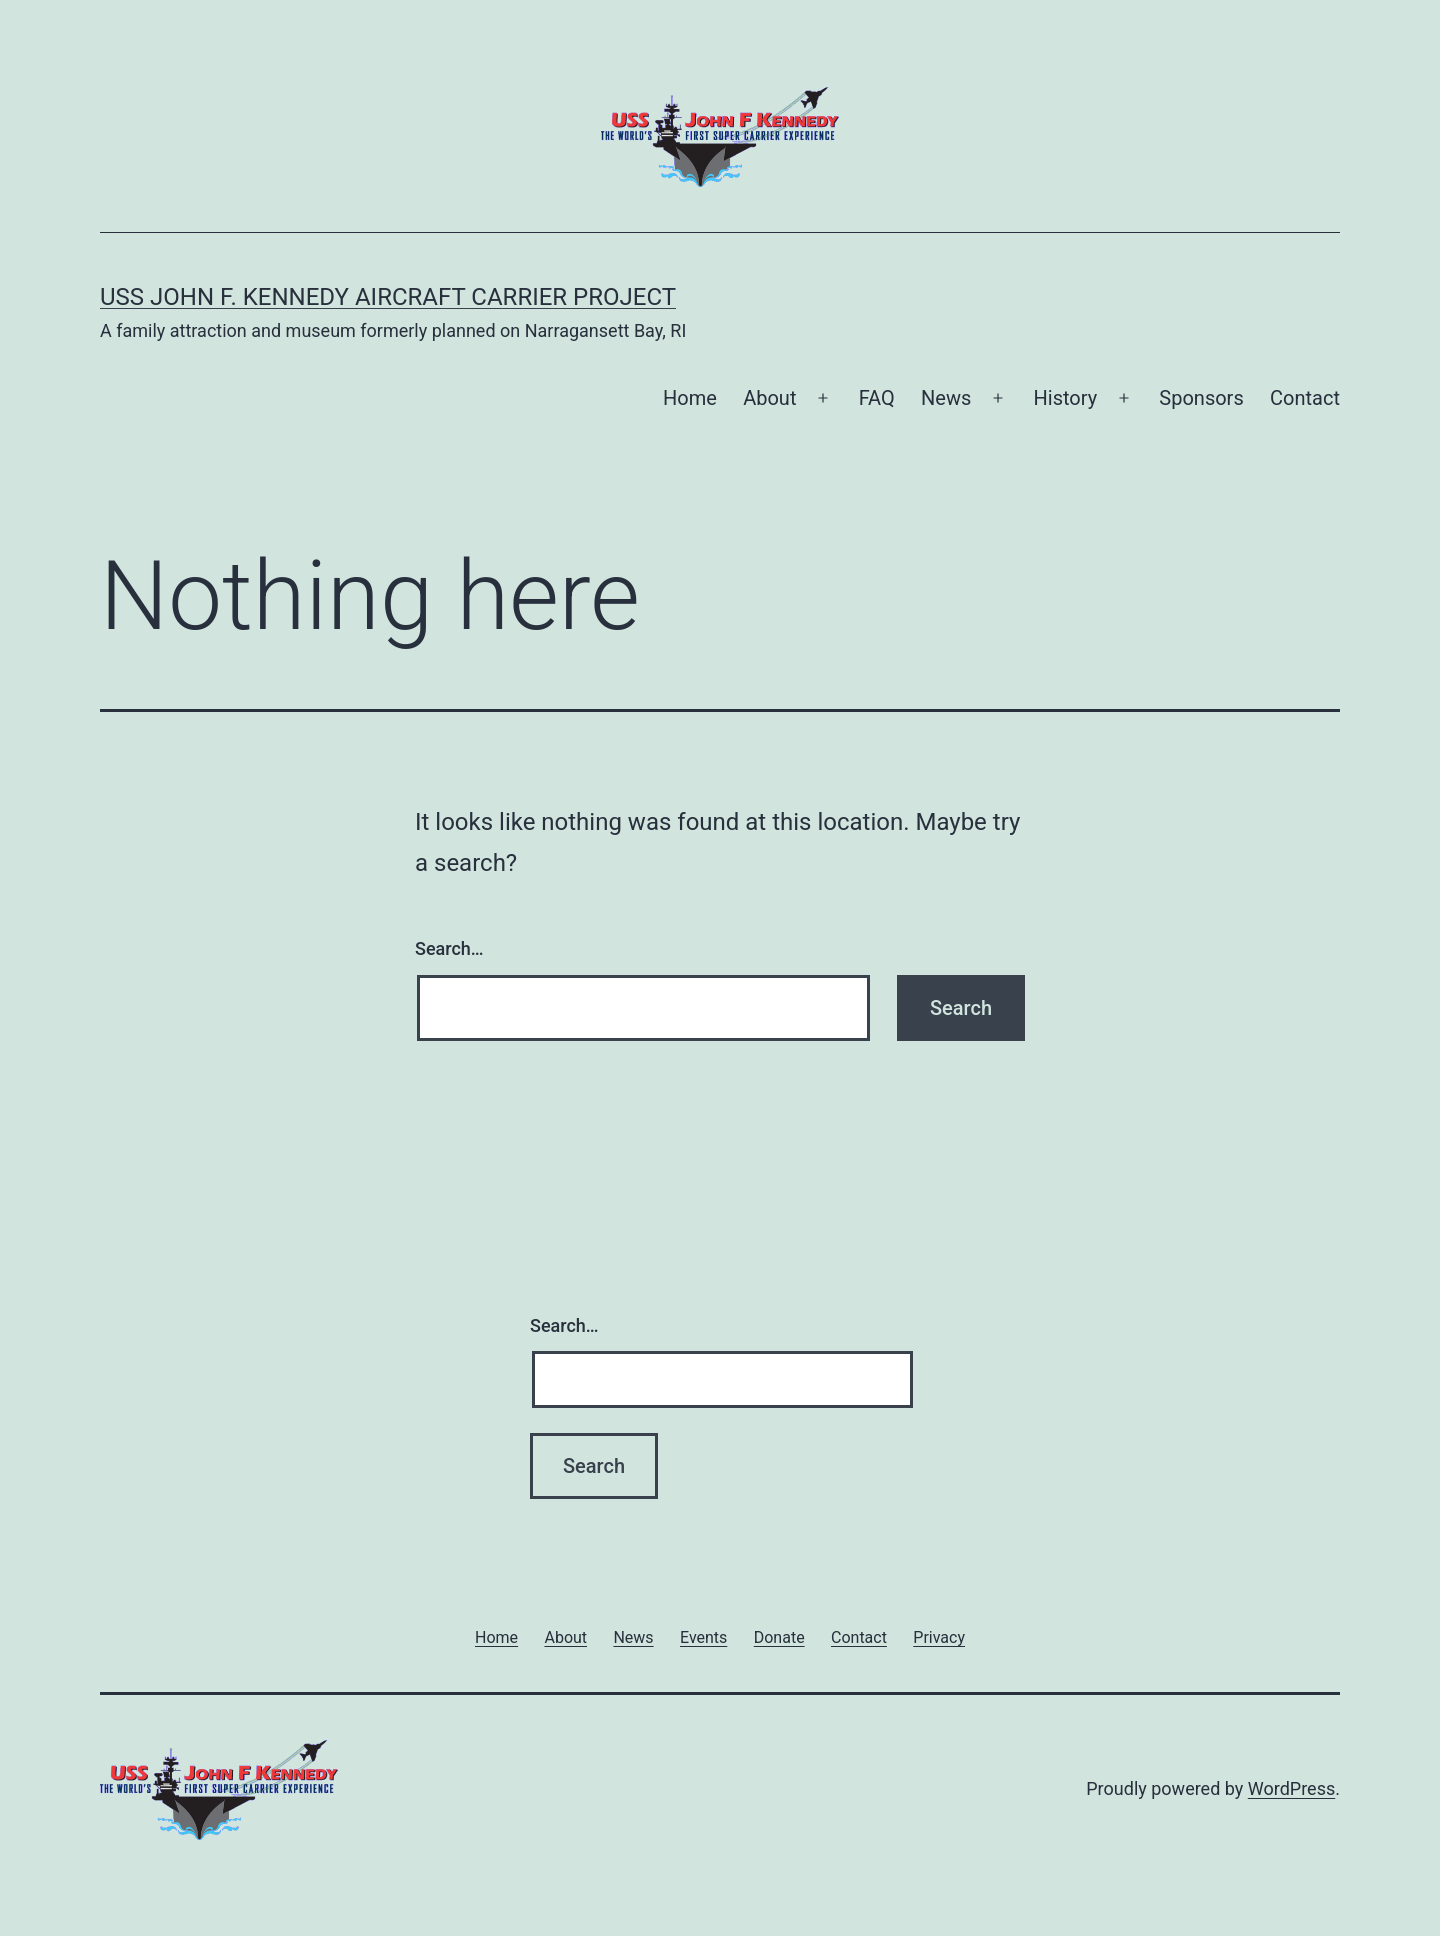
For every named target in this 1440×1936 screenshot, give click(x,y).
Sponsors (1201, 398)
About (769, 398)
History (1066, 398)
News (946, 398)
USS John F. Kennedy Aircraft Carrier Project (388, 297)
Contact (1305, 398)
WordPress (1291, 1788)
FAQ (877, 398)
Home (690, 398)
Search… (449, 948)
